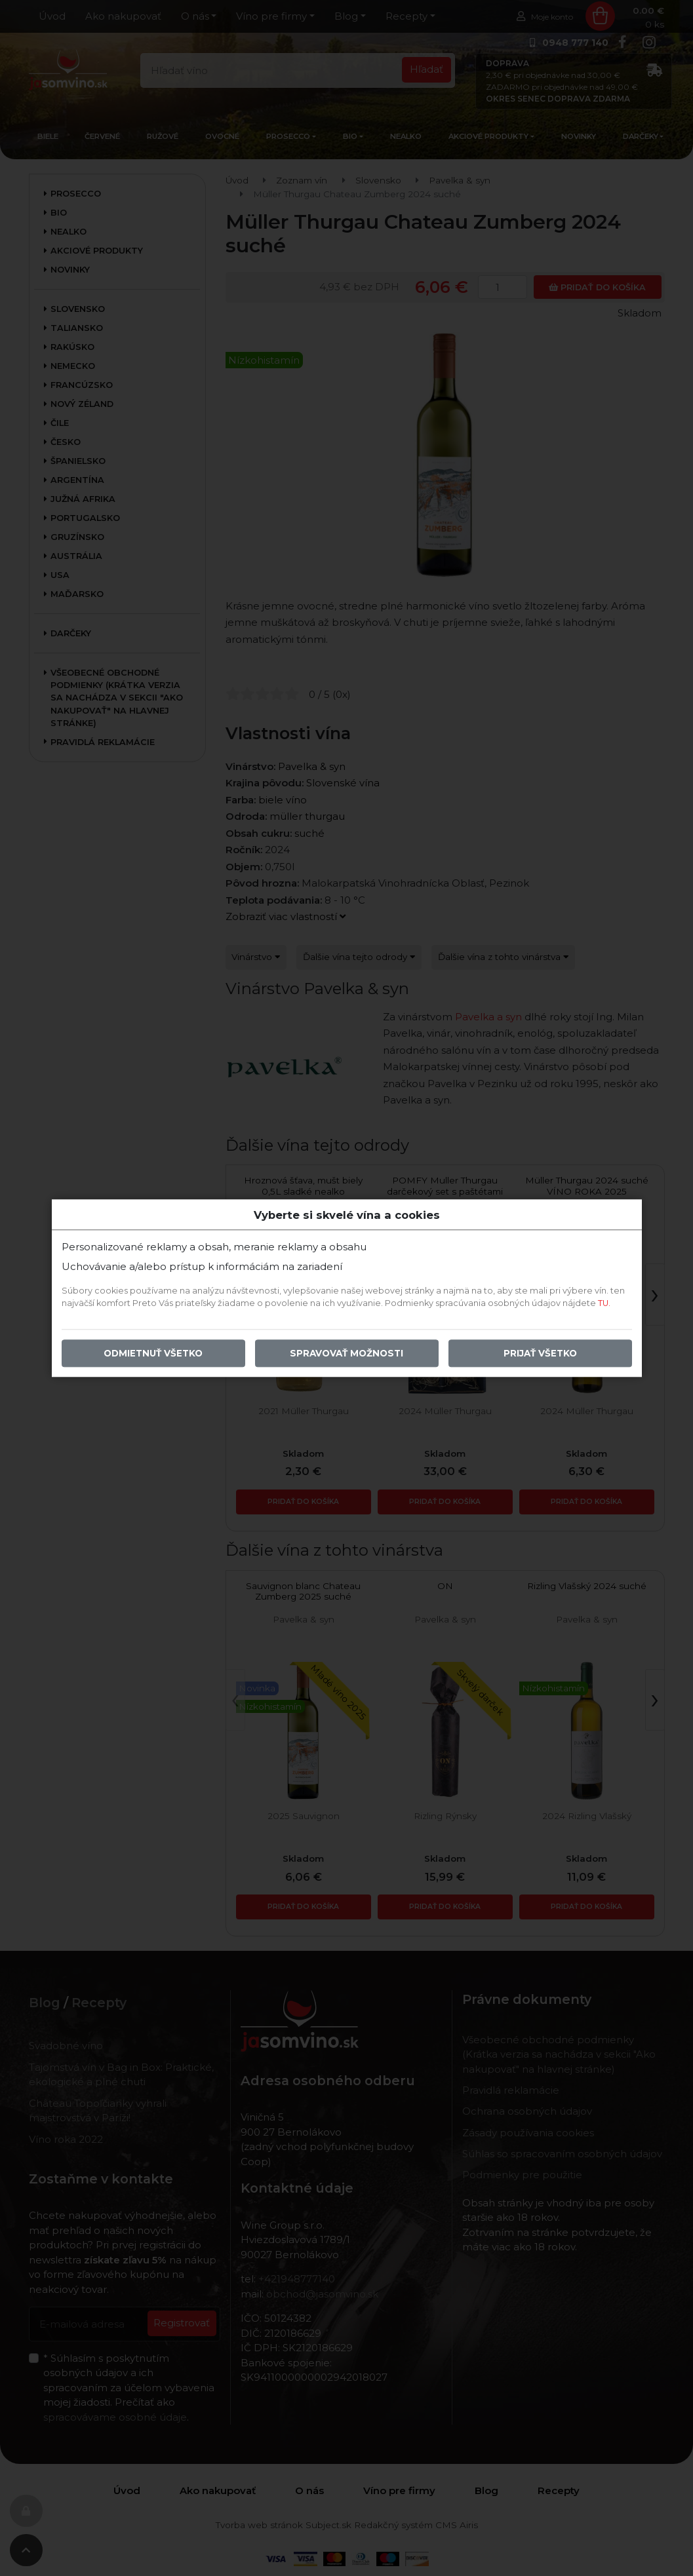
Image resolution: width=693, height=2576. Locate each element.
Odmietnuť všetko (153, 1353)
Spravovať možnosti (346, 1353)
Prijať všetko (540, 1353)
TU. (604, 1303)
